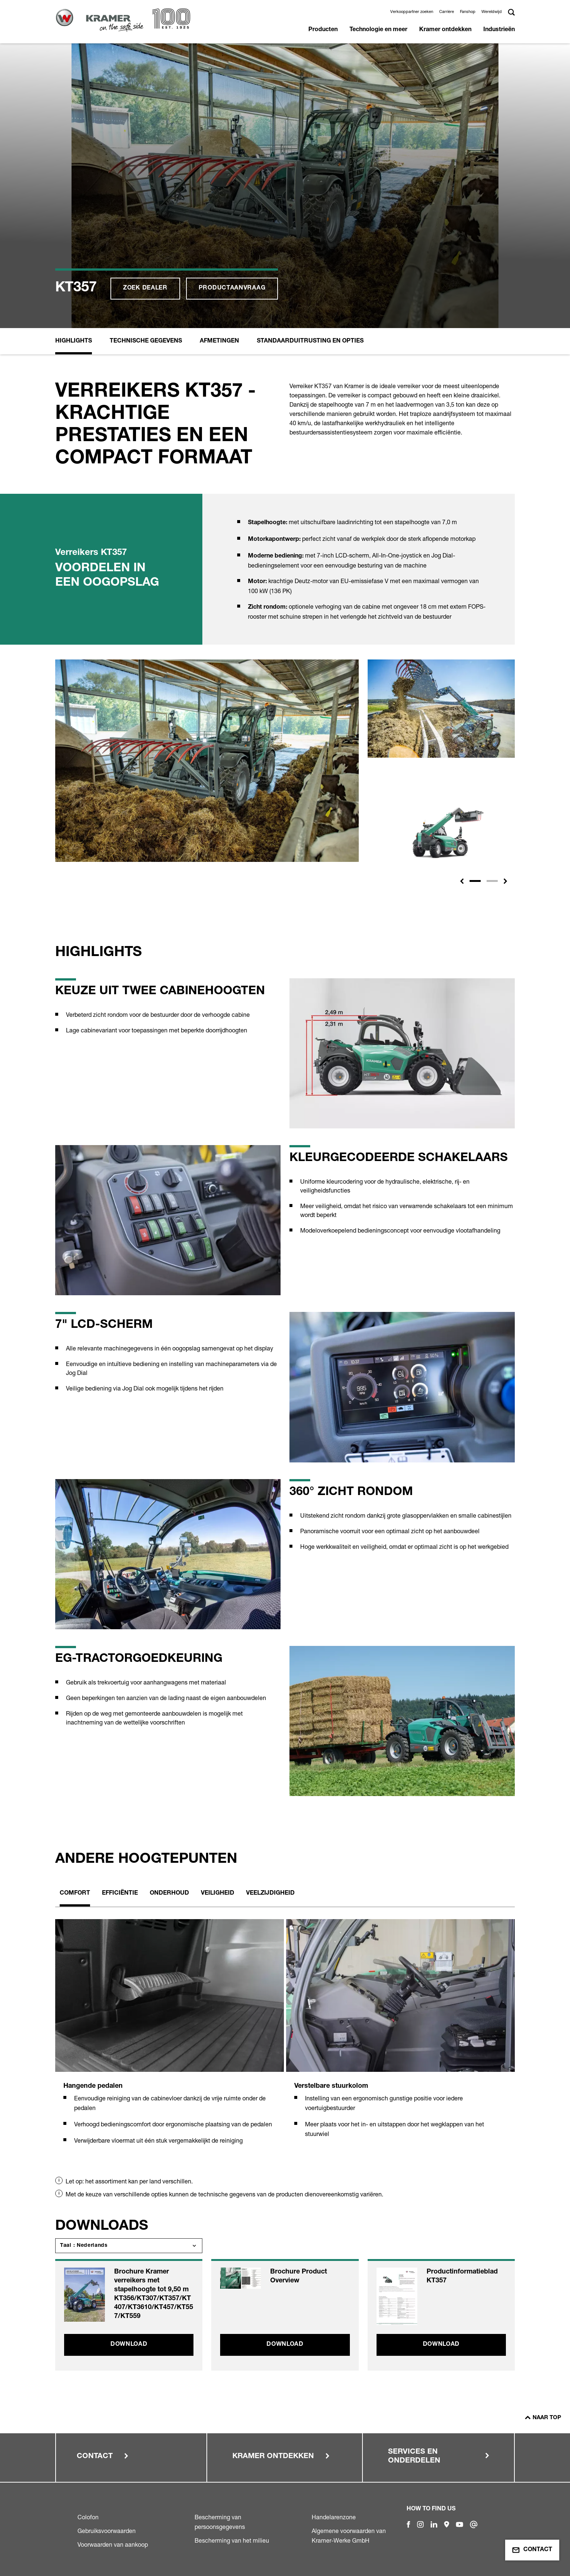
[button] (462, 881)
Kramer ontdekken (445, 30)
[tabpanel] (169, 2040)
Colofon (88, 2517)
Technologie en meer (378, 30)
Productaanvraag (232, 288)
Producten (323, 30)
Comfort (75, 1894)
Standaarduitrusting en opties (310, 341)
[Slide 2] (492, 881)
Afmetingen (219, 341)
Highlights (73, 341)
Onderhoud (169, 1894)
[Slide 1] (475, 881)
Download (129, 2345)
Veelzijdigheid (270, 1894)
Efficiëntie (120, 1894)
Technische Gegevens (146, 341)
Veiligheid (217, 1894)
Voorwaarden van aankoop (112, 2544)
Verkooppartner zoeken (411, 11)
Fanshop (467, 11)
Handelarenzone (334, 2517)
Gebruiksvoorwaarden (106, 2530)
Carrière (446, 11)
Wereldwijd (491, 11)
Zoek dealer (145, 288)
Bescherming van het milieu (232, 2540)
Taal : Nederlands (84, 2245)
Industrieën (499, 30)
